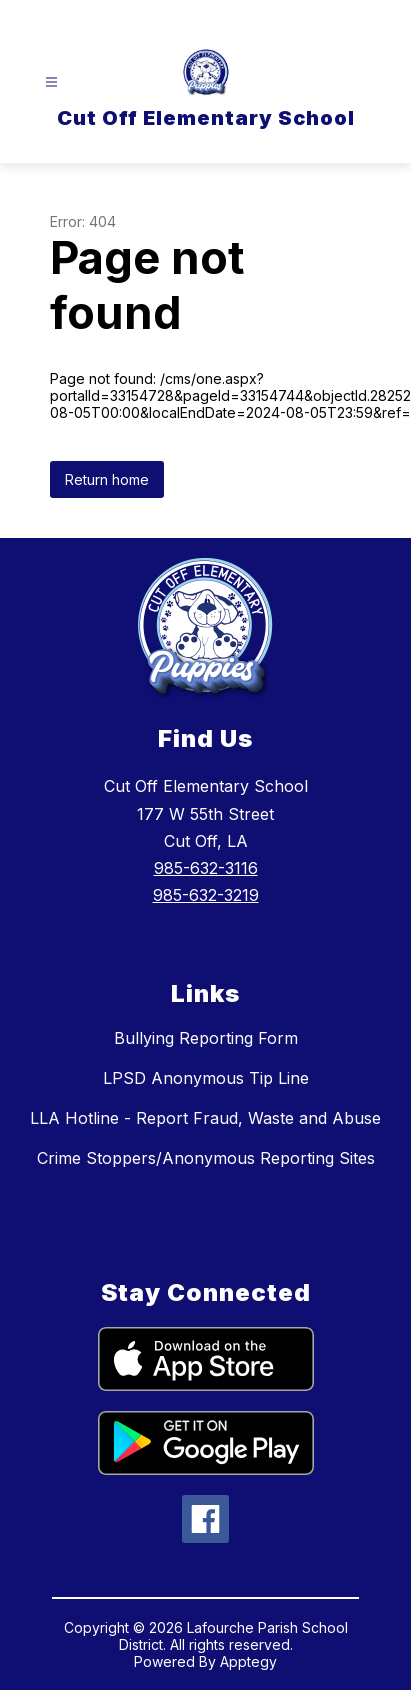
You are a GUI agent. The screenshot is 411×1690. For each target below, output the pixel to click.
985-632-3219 (206, 895)
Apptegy (248, 1661)
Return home (107, 479)
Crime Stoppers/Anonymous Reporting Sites (206, 1158)
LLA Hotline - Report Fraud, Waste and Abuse (205, 1118)
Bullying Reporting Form (206, 1038)
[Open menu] (51, 82)
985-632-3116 (206, 868)
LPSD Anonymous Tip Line (206, 1078)
